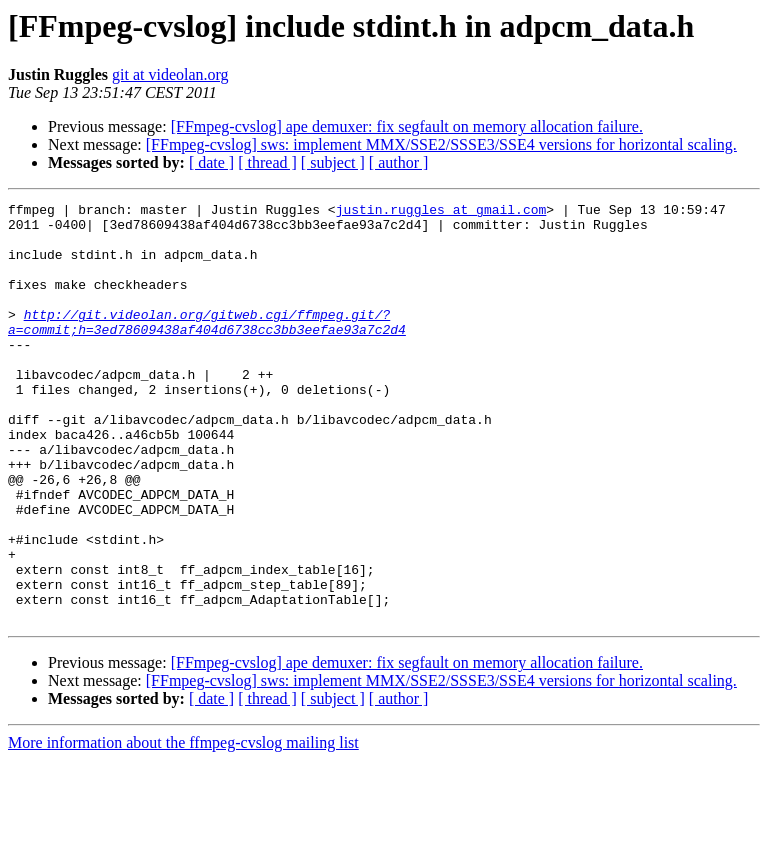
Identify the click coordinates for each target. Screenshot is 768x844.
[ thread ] (267, 162)
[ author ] (399, 162)
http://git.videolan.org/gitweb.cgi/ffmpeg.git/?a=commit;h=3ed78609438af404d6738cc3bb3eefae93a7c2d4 (207, 347)
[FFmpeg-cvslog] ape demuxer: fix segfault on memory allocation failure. (407, 126)
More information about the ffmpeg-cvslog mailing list (183, 826)
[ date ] (211, 162)
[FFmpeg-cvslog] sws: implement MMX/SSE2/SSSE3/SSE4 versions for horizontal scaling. (441, 144)
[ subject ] (333, 162)
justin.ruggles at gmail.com (441, 212)
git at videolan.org (170, 74)
